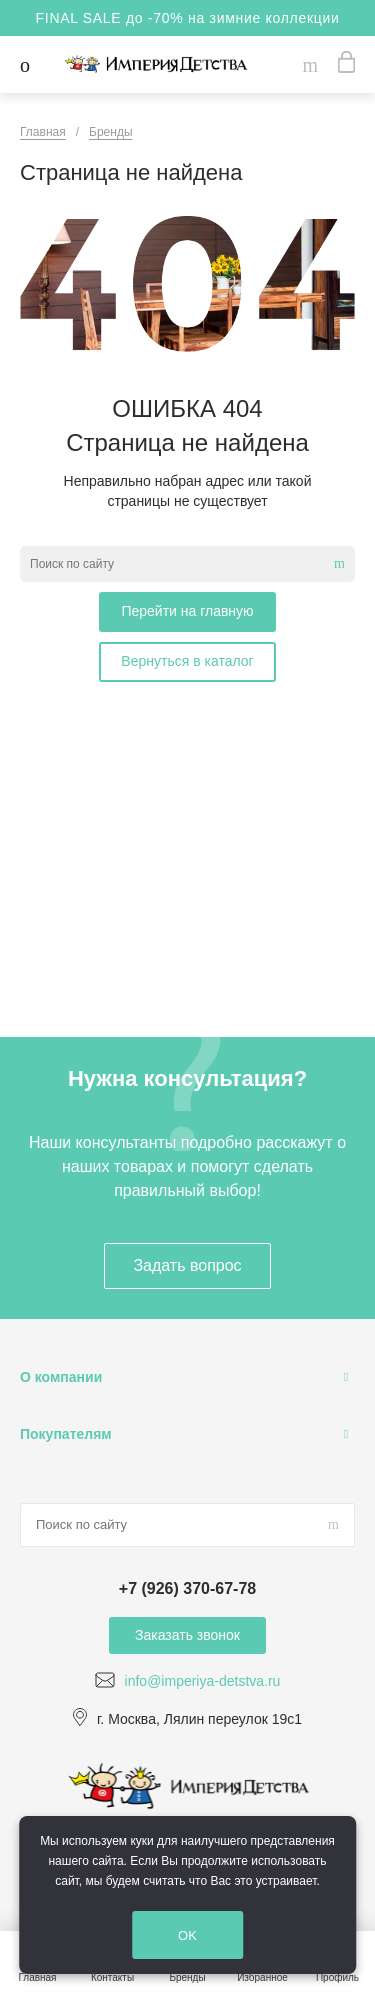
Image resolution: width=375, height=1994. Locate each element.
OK (187, 1935)
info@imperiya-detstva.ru (203, 1681)
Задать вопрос (187, 1265)
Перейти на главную (187, 611)
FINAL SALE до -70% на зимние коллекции (188, 18)
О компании (61, 1377)
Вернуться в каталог (187, 661)
